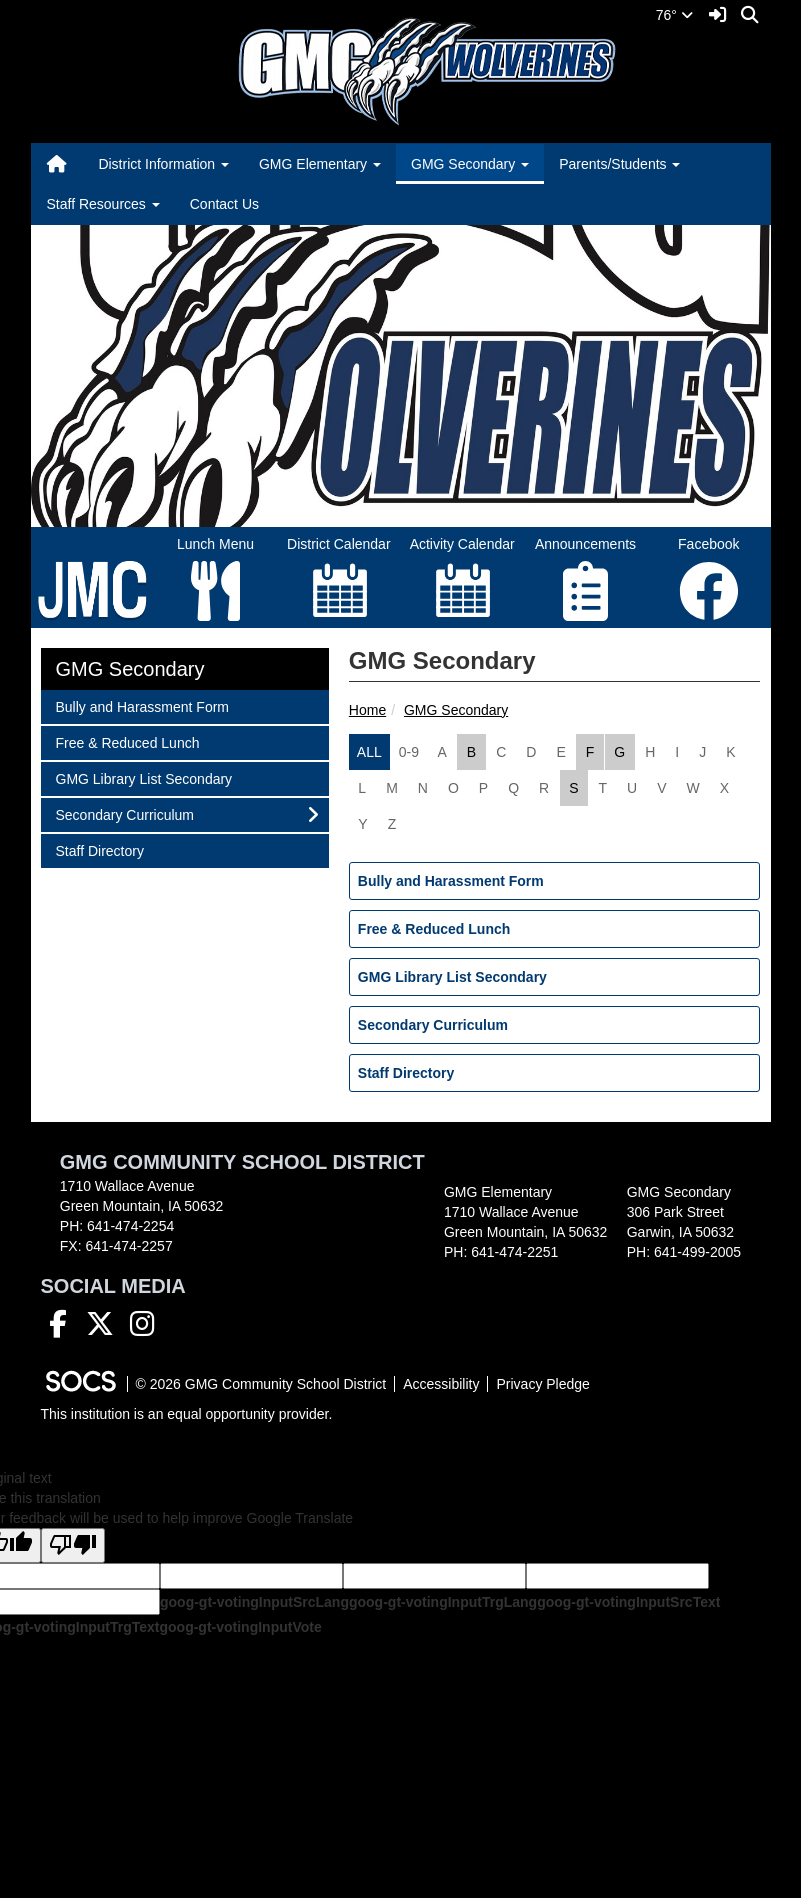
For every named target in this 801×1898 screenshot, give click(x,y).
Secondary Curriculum (433, 1025)
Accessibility (441, 1384)
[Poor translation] (73, 1545)
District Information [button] (163, 164)
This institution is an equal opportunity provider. (187, 1414)
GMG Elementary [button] (320, 164)
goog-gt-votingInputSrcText (628, 1602)
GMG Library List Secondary (452, 977)
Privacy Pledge (542, 1384)
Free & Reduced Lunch (434, 929)
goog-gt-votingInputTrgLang (443, 1602)
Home (367, 710)
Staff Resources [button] (103, 204)
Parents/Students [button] (619, 164)
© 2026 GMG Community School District (261, 1384)
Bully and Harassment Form (451, 881)
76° (674, 15)
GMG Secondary (456, 710)
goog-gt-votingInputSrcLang (254, 1602)
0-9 (409, 752)
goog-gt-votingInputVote (240, 1627)
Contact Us (224, 204)
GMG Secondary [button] (470, 164)
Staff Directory (406, 1073)
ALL (369, 752)
